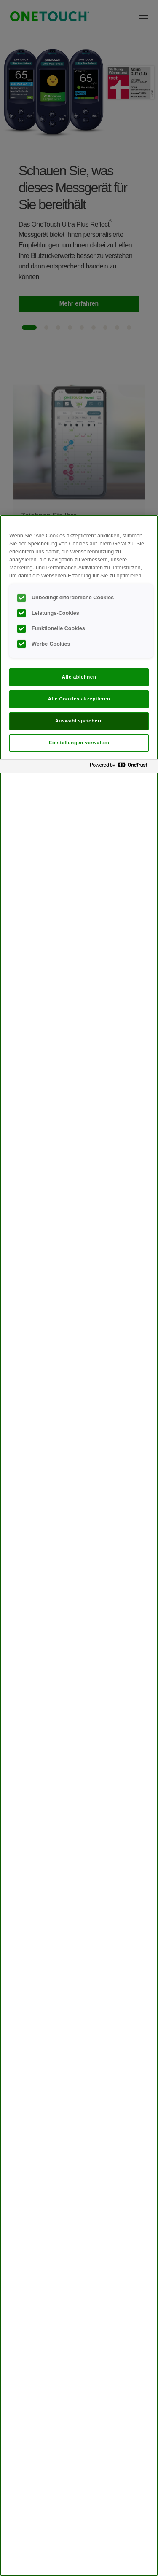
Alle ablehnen (79, 676)
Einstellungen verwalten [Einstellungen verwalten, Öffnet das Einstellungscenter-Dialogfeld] (79, 742)
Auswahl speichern (79, 720)
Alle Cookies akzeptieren (79, 698)
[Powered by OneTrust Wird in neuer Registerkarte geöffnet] (122, 767)
